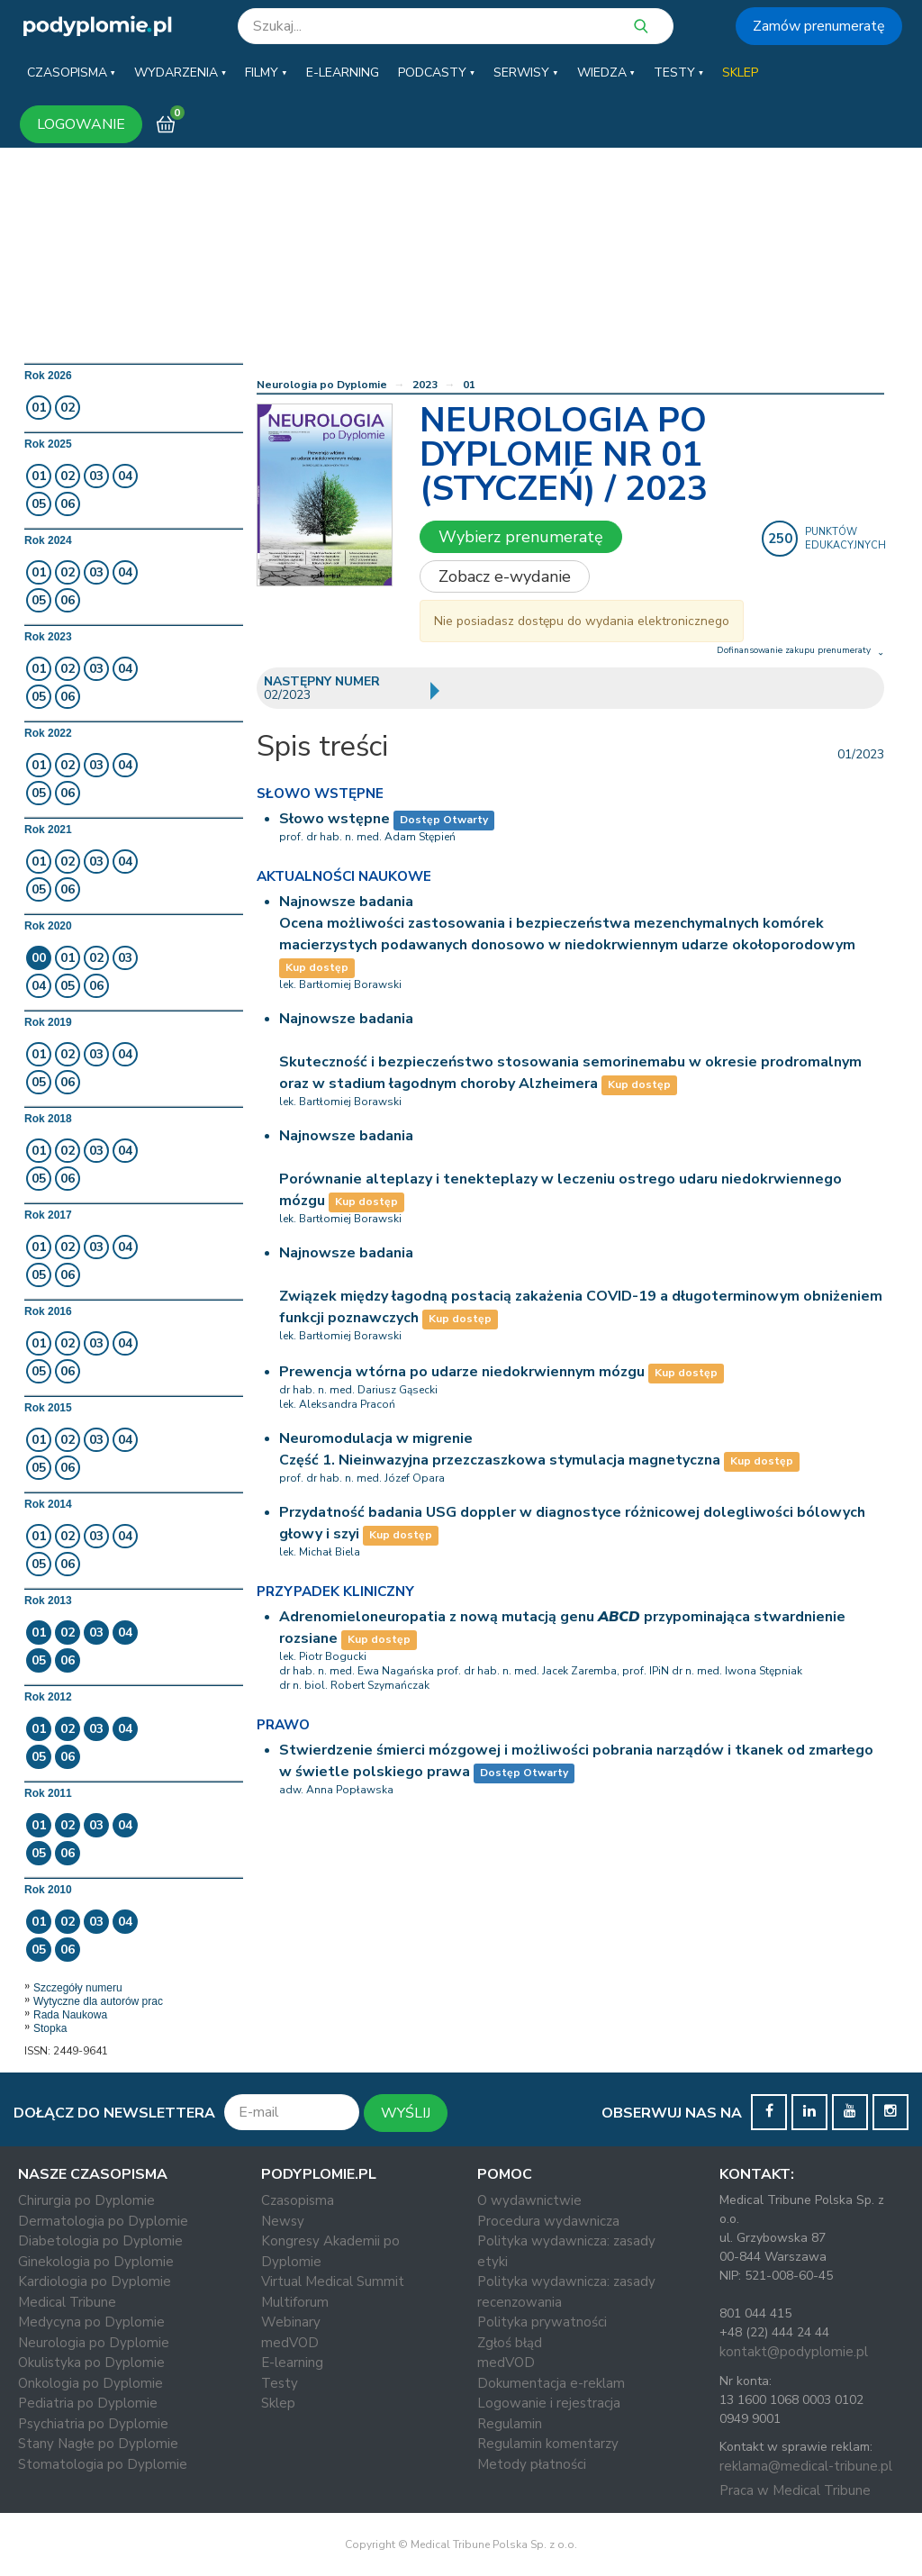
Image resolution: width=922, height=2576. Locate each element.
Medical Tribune (67, 2302)
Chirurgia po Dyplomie (86, 2200)
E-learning (292, 2363)
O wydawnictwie (529, 2200)
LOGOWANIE (81, 124)
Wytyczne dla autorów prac (98, 2001)
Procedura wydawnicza (548, 2221)
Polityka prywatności (542, 2322)
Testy (279, 2383)
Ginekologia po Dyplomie (96, 2262)
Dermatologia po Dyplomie (103, 2221)
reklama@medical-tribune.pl (805, 2466)
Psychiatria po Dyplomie (93, 2424)
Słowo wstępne (334, 819)
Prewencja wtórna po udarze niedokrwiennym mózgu (462, 1372)
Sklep (278, 2403)
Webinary (291, 2322)
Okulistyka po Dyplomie (91, 2363)
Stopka (50, 2028)
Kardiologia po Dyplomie (94, 2281)
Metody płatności (531, 2464)
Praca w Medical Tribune (795, 2490)
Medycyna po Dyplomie (91, 2322)
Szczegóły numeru (77, 1988)
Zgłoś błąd (509, 2343)
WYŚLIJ (405, 2113)
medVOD (290, 2343)
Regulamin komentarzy (548, 2444)
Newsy (282, 2221)
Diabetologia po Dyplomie (100, 2241)
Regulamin (509, 2424)
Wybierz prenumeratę (520, 537)
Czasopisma (297, 2200)
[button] (71, 73)
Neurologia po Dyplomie (322, 384)
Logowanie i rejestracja (548, 2403)
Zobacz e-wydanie (504, 576)
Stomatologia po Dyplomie (102, 2464)
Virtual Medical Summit (332, 2281)
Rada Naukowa (70, 2015)
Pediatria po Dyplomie (88, 2403)
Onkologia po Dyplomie (90, 2383)
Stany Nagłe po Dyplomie (98, 2444)
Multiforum (295, 2302)
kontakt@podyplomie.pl (793, 2352)
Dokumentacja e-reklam (551, 2383)
